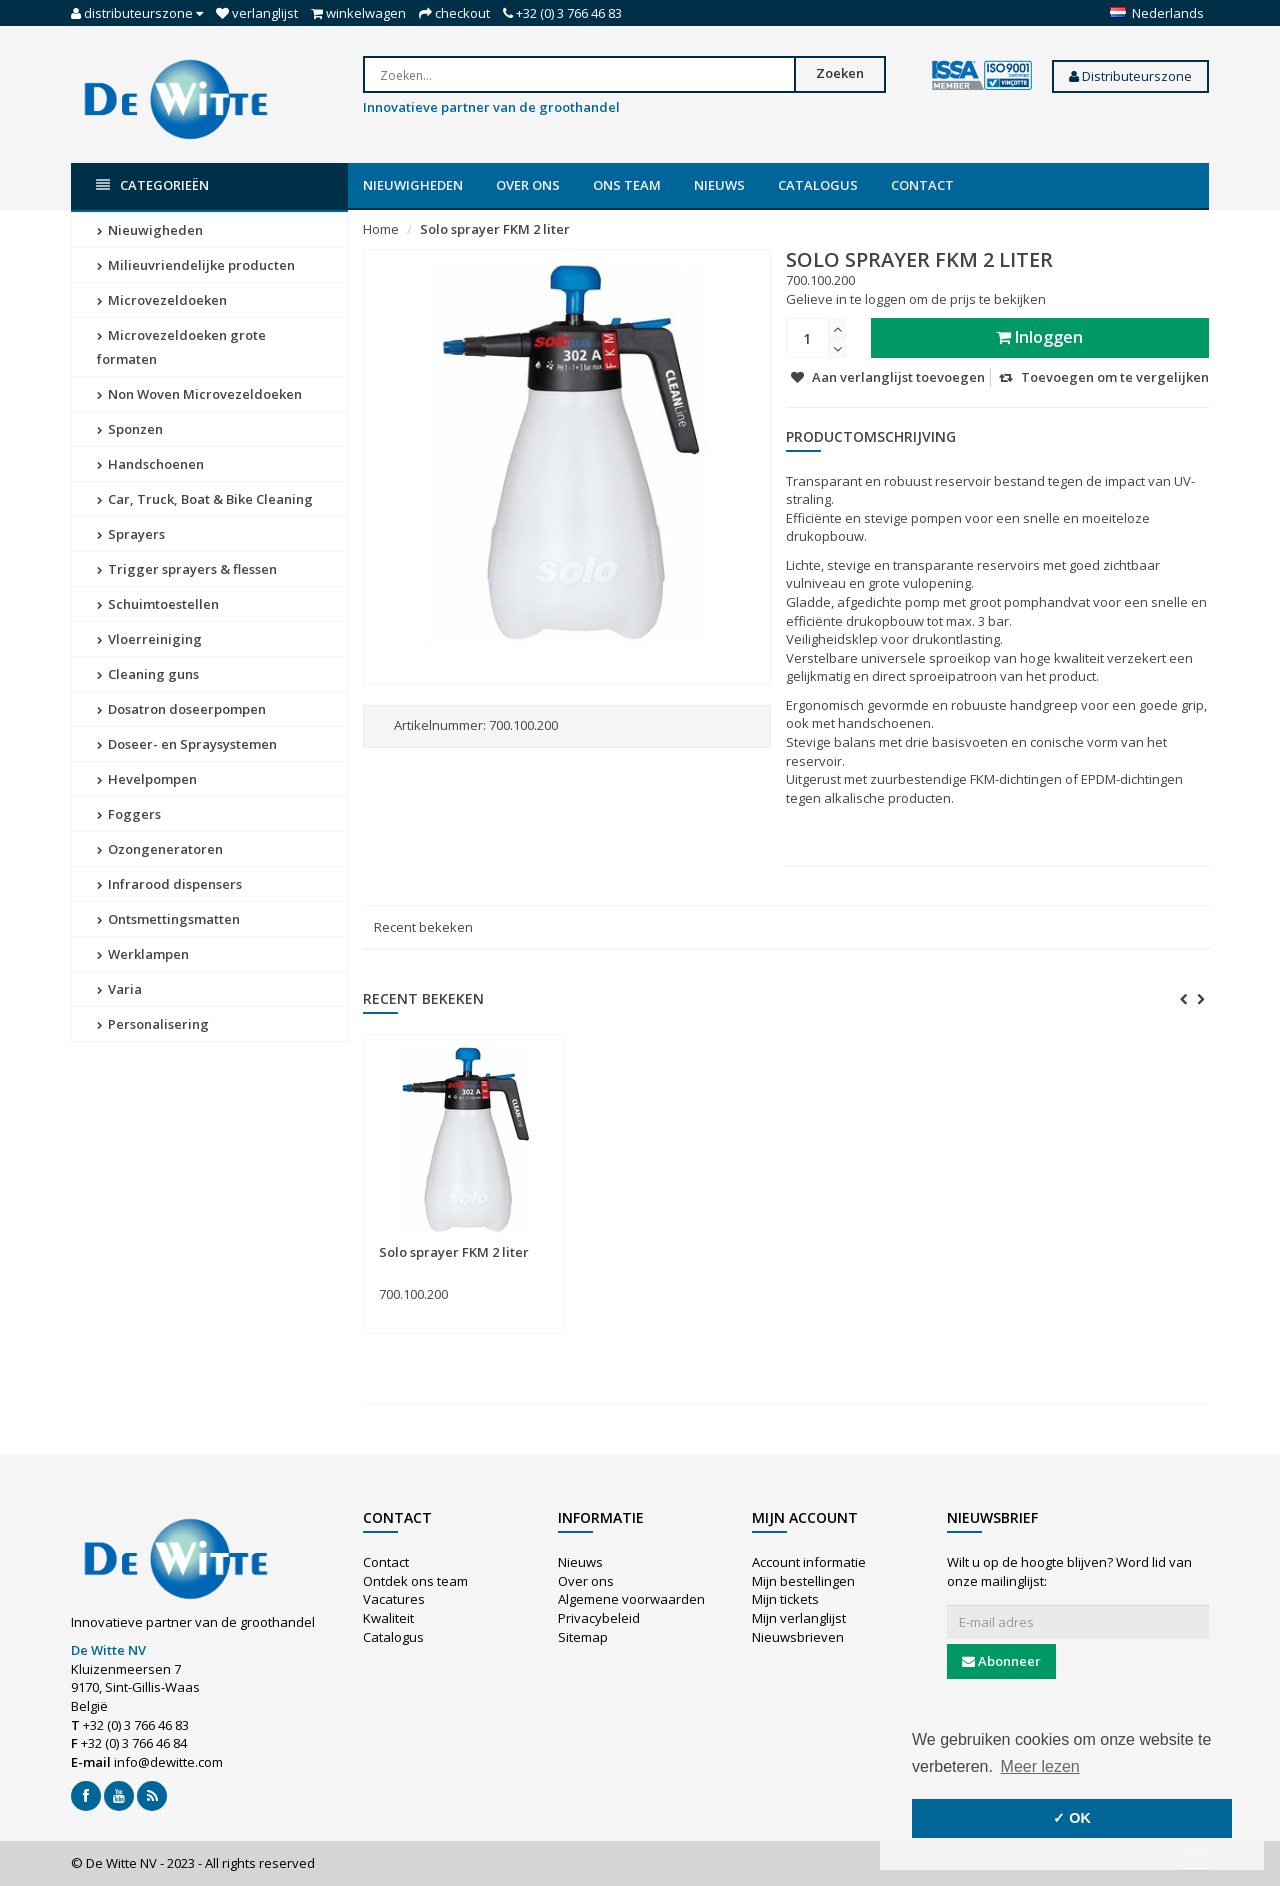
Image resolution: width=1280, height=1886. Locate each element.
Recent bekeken (423, 927)
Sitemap (583, 1637)
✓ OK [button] (1072, 1818)
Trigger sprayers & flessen (187, 569)
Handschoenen (150, 464)
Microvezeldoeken (162, 300)
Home (381, 229)
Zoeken (840, 73)
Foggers (129, 814)
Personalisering (153, 1024)
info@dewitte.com (168, 1762)
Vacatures (394, 1599)
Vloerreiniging (149, 639)
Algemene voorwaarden (631, 1599)
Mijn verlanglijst (799, 1618)
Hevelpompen (147, 779)
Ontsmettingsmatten (168, 919)
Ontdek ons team (415, 1581)
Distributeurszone (1130, 76)
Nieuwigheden (413, 185)
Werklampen (143, 954)
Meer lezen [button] (1040, 1766)
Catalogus (818, 185)
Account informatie (809, 1562)
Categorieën (152, 185)
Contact (922, 185)
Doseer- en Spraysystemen (187, 744)
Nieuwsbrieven (798, 1637)
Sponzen (130, 429)
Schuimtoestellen (158, 604)
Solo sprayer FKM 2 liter (495, 229)
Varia (119, 989)
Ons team (627, 185)
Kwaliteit (388, 1618)
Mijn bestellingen (803, 1581)
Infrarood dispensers (169, 884)
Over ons (528, 185)
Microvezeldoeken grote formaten (181, 347)
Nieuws (719, 185)
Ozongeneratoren (160, 849)
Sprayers (131, 534)
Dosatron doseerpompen (181, 709)
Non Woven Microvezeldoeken (199, 394)
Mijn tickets (785, 1599)
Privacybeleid (599, 1618)
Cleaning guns (148, 674)
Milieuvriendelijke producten (196, 265)
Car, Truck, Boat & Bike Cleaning (205, 499)
